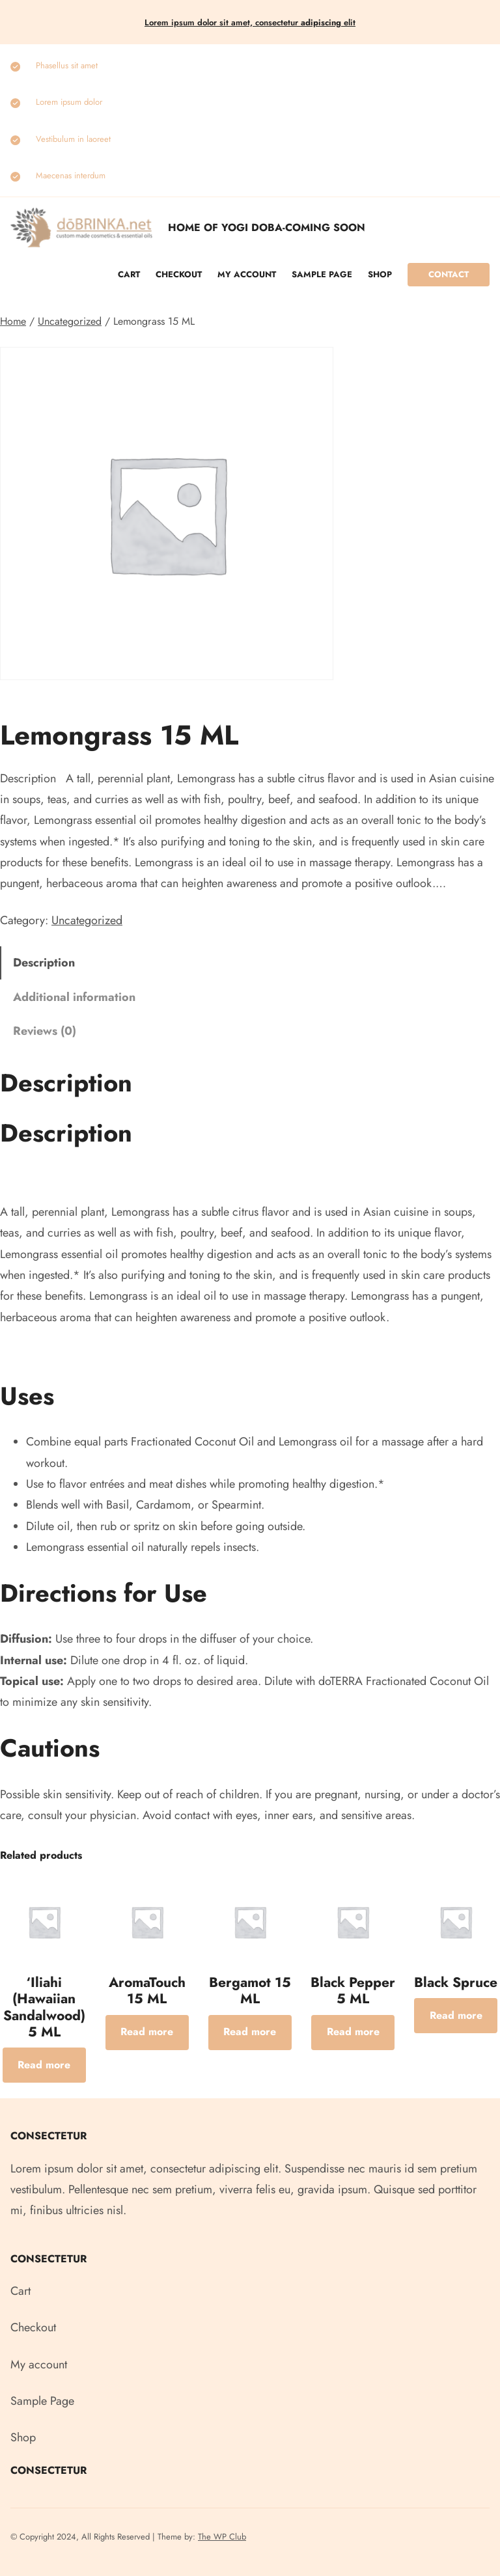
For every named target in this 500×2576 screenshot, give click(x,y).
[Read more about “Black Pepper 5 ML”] (353, 2032)
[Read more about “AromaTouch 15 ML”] (147, 2032)
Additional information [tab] (74, 997)
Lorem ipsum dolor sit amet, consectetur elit (250, 22)
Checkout (179, 274)
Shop (380, 274)
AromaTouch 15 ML (147, 1990)
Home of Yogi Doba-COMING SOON (266, 227)
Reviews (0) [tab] (44, 1030)
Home (13, 321)
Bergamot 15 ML (250, 1990)
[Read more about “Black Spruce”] (455, 2015)
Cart (129, 274)
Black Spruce (455, 1982)
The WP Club (222, 2536)
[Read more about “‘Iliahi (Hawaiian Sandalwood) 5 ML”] (44, 2065)
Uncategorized (70, 321)
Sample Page (322, 274)
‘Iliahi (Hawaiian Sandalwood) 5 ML (44, 2007)
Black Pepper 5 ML (353, 1990)
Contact (448, 274)
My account (246, 274)
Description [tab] (44, 962)
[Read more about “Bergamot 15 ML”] (250, 2032)
